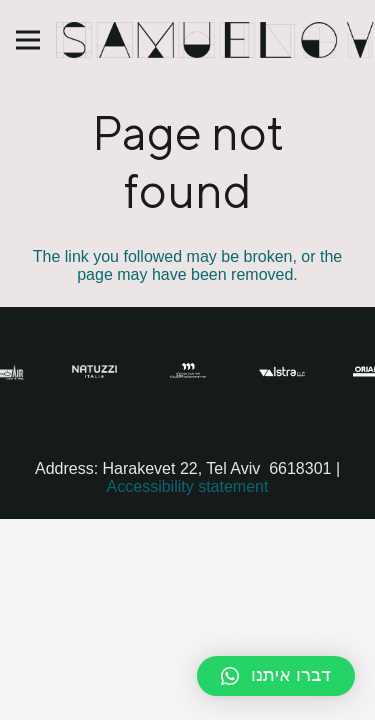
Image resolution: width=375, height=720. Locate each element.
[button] (276, 676)
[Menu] (28, 40)
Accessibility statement (188, 486)
